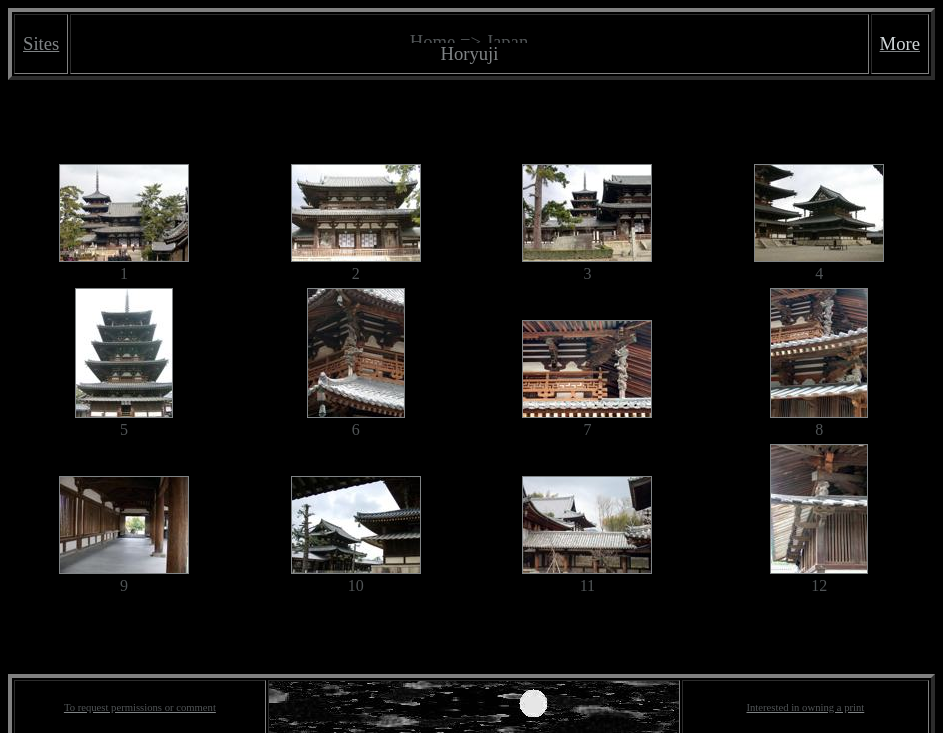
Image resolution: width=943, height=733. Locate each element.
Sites (41, 43)
